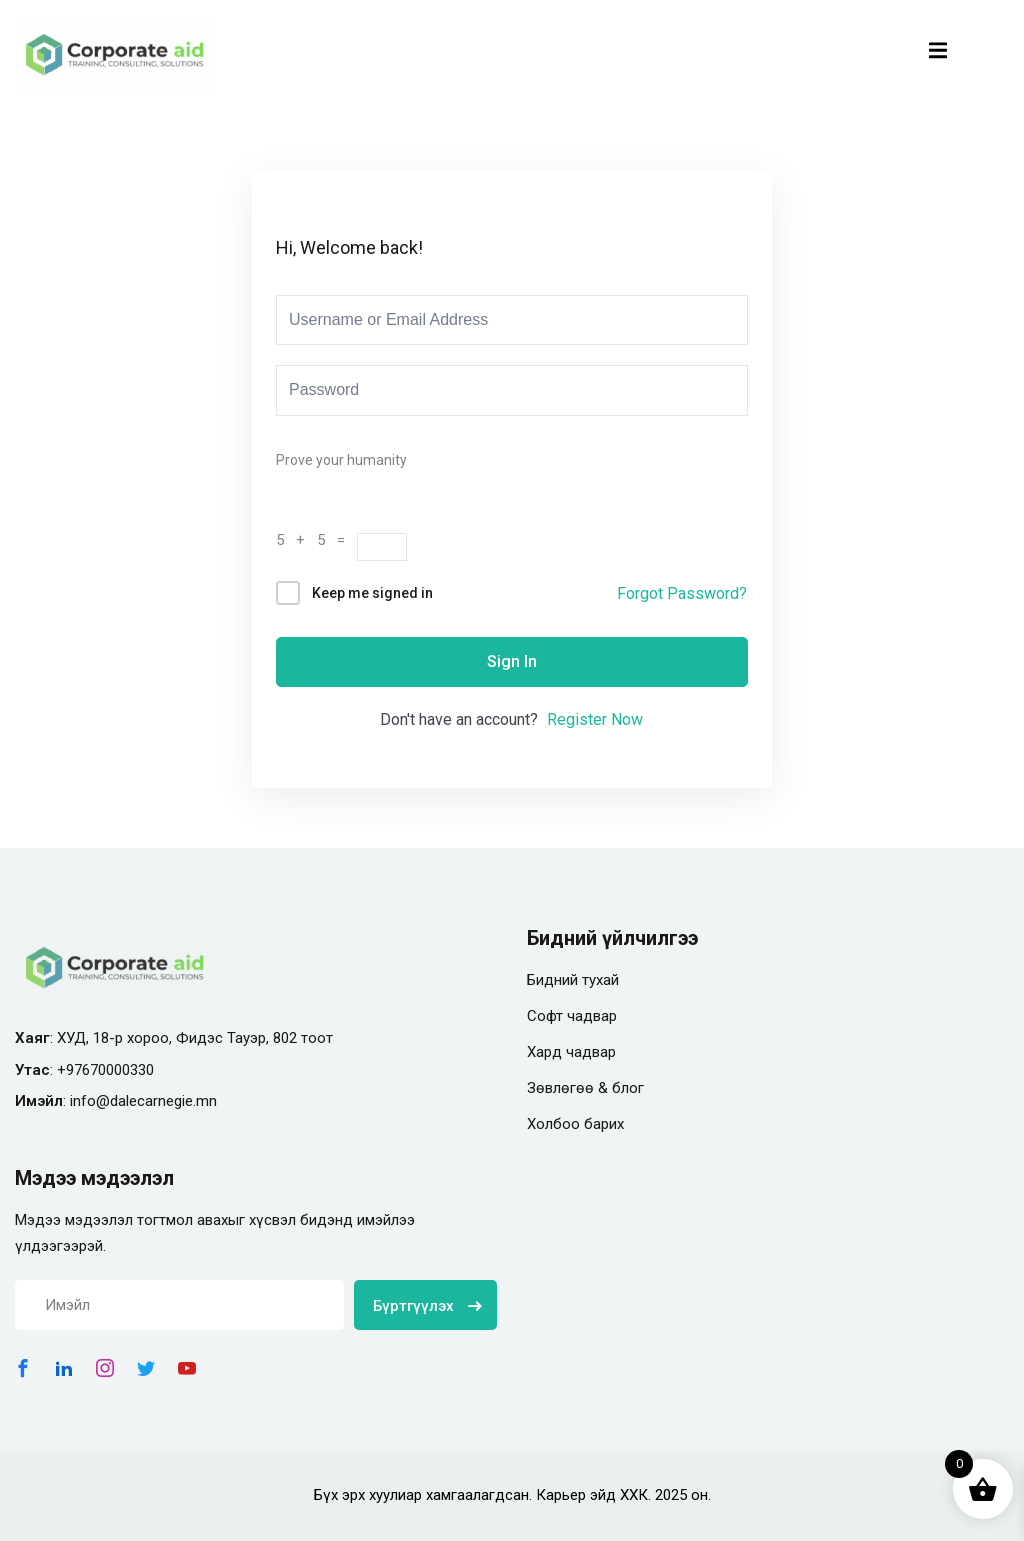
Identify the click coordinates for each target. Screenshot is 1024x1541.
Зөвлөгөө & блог (585, 1088)
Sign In (512, 661)
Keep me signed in (372, 593)
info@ (90, 1101)
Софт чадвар (572, 1016)
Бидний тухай (573, 980)
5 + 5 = (316, 540)
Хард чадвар (571, 1052)
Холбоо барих (575, 1124)
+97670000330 (105, 1070)
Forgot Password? (682, 593)
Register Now (595, 719)
